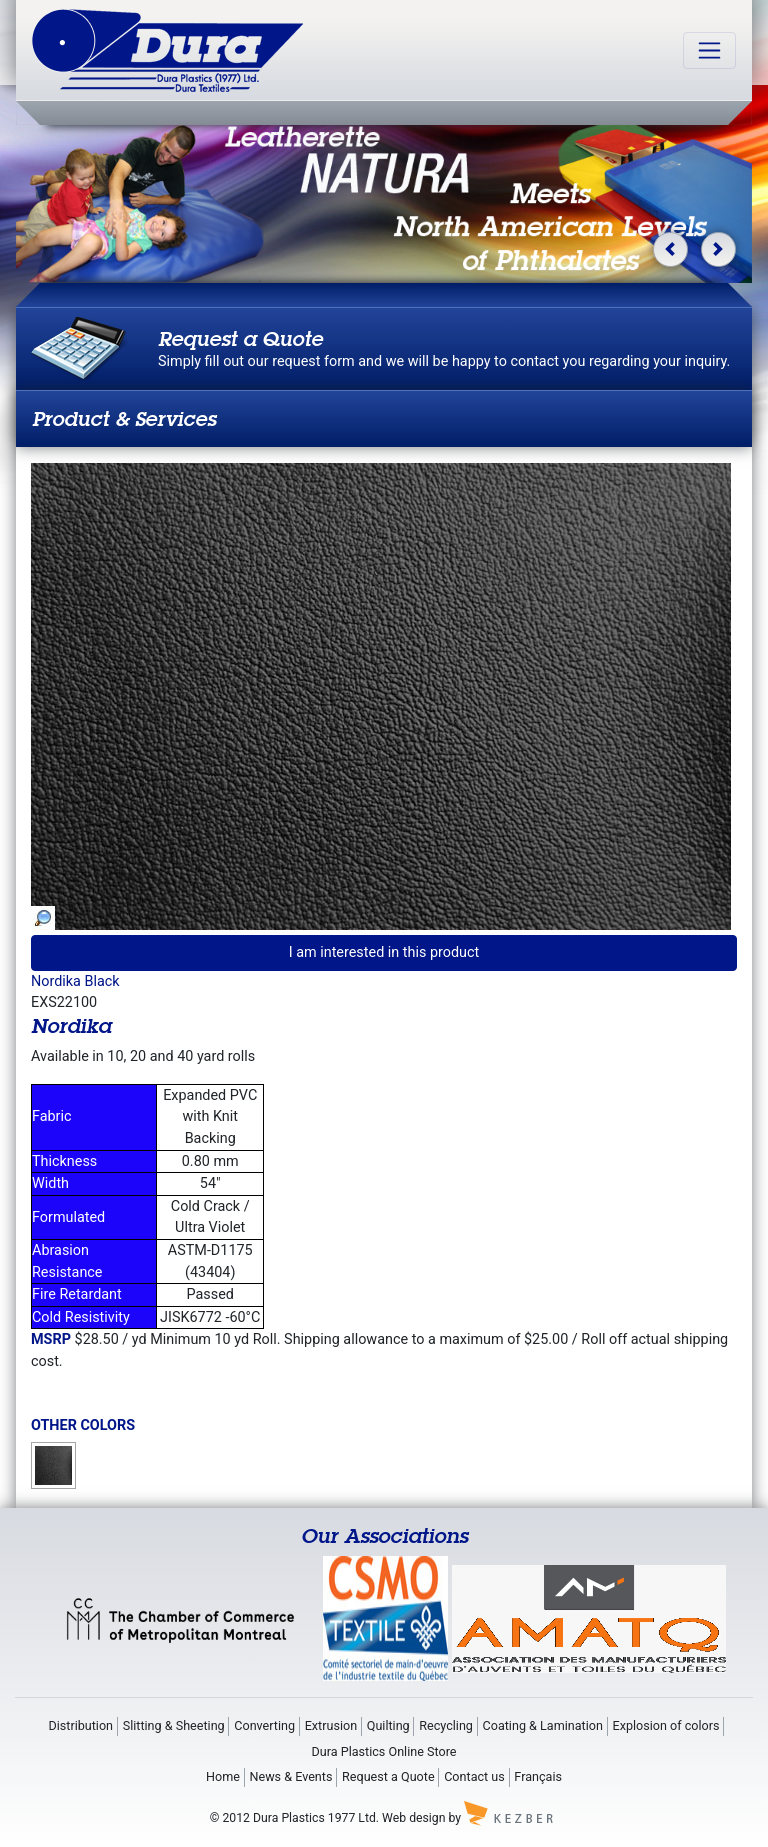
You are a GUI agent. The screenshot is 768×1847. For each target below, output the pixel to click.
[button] (670, 249)
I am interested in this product (384, 952)
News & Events (290, 1776)
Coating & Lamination (543, 1725)
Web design (413, 1818)
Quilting (388, 1725)
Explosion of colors (666, 1725)
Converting (264, 1725)
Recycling (446, 1725)
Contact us (474, 1776)
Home (223, 1776)
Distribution (80, 1725)
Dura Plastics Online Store (384, 1751)
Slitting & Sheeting (174, 1725)
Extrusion (331, 1725)
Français (538, 1776)
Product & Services (124, 418)
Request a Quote (388, 1776)
